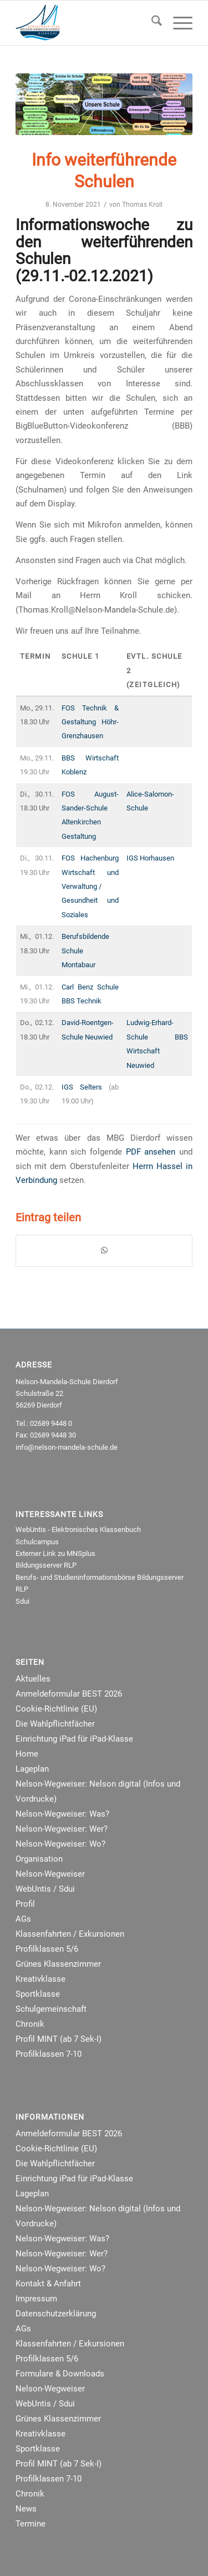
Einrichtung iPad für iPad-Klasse (74, 1739)
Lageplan (32, 1769)
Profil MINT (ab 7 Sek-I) (59, 2039)
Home (27, 1754)
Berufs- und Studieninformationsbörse (75, 1577)
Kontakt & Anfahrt (48, 2284)
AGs (23, 1919)
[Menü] (177, 23)
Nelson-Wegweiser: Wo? (60, 1844)
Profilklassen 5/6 (47, 1949)
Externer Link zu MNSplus (55, 1553)
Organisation (39, 1859)
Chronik (30, 2024)
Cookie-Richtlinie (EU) (56, 1709)
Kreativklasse (40, 1979)
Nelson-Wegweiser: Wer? (62, 1829)
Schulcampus (37, 1542)
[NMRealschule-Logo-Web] (86, 23)
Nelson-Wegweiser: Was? (62, 1814)
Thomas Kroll (142, 204)
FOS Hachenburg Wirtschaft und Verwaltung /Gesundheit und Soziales (90, 886)
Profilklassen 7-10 (49, 2054)
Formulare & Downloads (60, 2374)
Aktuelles (33, 1679)
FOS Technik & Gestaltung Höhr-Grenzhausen (90, 722)
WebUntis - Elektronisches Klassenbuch (78, 1529)
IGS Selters (82, 1087)
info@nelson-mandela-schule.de (67, 1447)
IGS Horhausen (150, 858)
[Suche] (151, 23)
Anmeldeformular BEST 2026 (69, 1694)
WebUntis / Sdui (45, 1889)
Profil (25, 1904)
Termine (30, 2524)
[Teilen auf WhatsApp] (104, 1250)
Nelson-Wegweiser (50, 1874)
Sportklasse (38, 1994)
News (26, 2509)
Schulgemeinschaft (51, 2009)
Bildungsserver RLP (46, 1565)
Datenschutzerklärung (56, 2314)
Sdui (22, 1601)
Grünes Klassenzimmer (58, 1964)
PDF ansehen (151, 1152)
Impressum (36, 2299)
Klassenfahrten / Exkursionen (70, 1934)
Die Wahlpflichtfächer (55, 1724)
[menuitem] (151, 23)
